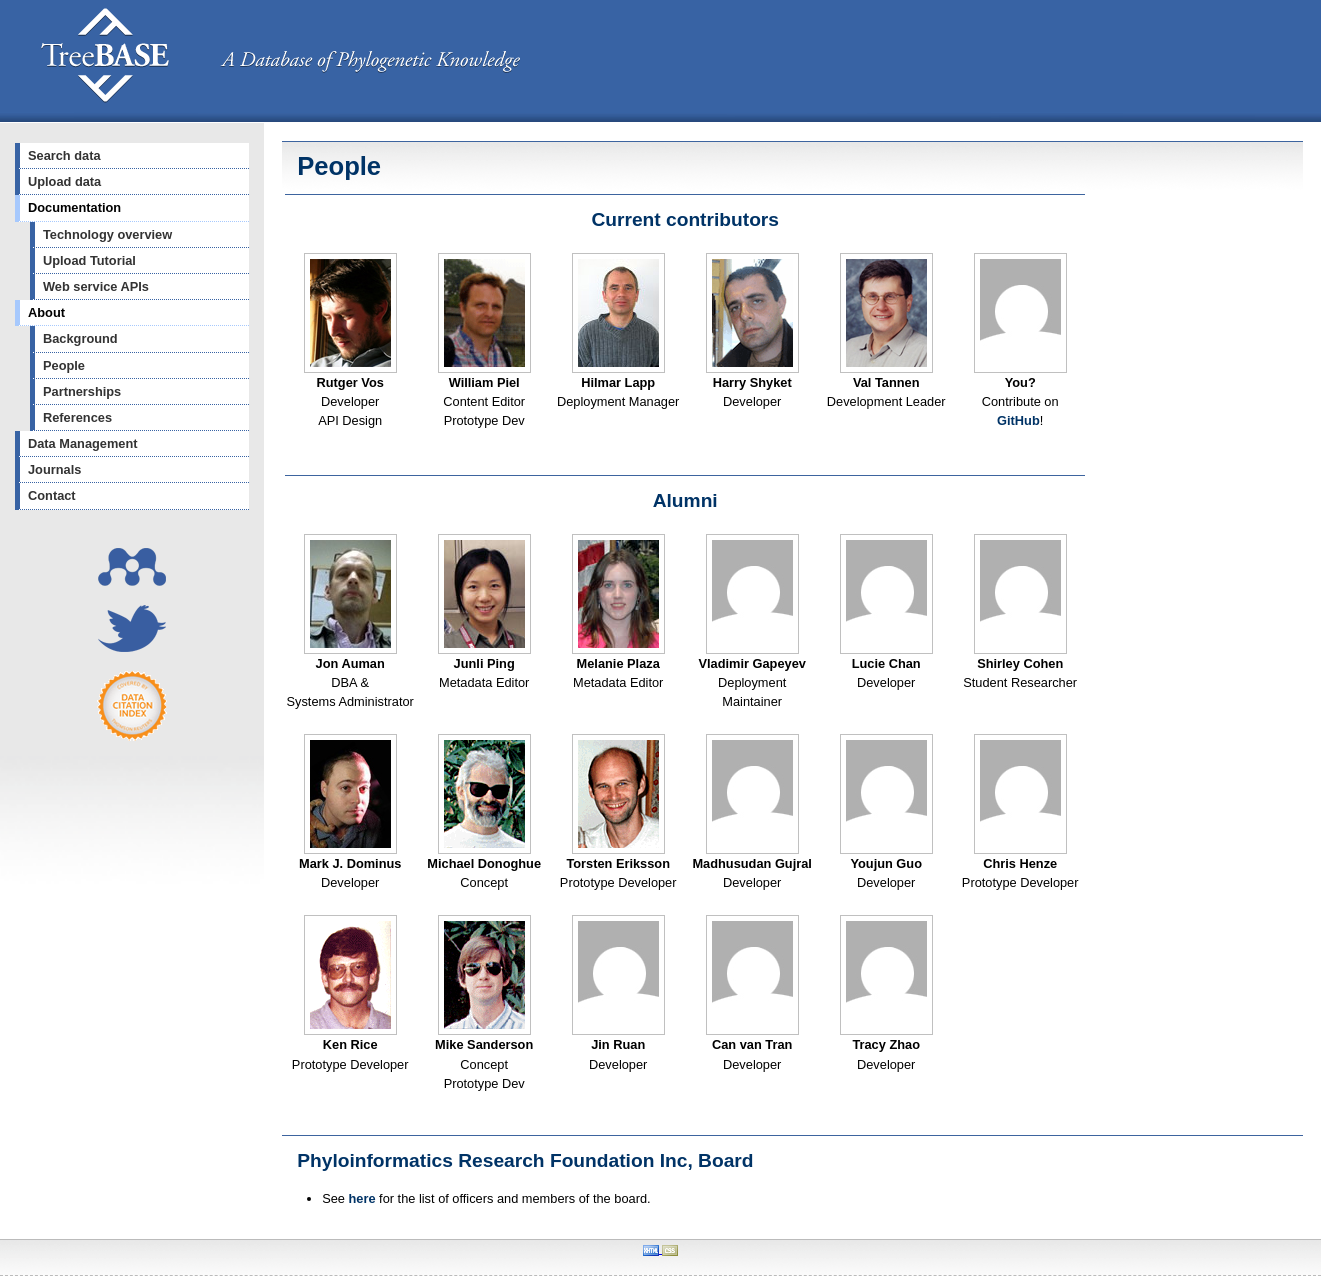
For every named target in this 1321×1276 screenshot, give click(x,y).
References (77, 417)
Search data (64, 155)
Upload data (64, 181)
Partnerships (82, 391)
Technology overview (107, 234)
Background (80, 338)
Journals (54, 469)
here (362, 1198)
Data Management (83, 443)
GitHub (1018, 420)
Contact (52, 495)
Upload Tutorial (89, 260)
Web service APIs (96, 286)
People (64, 365)
